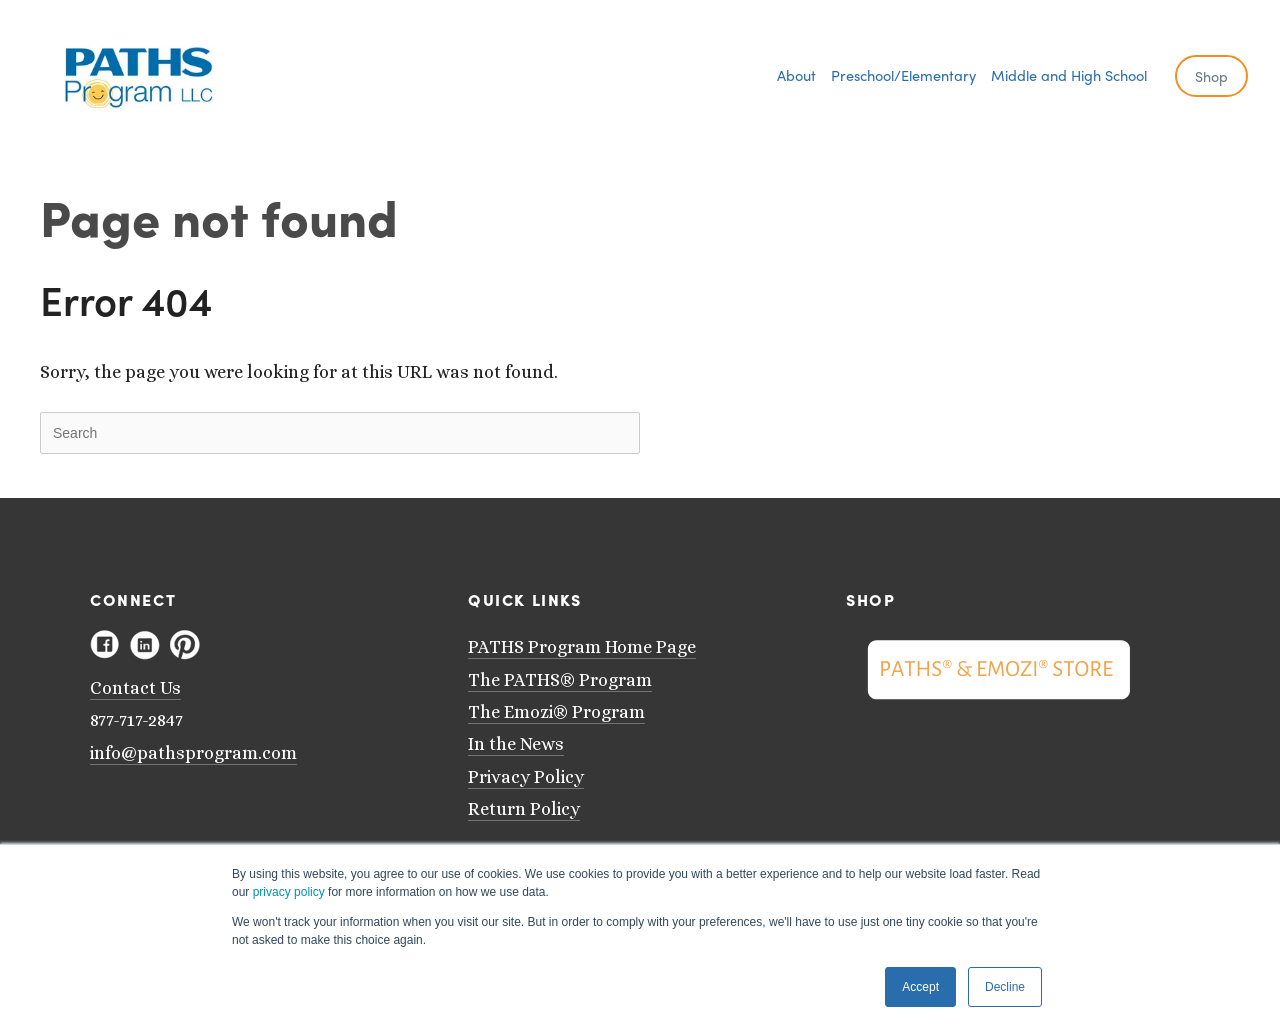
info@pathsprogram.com (193, 753)
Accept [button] (920, 987)
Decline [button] (1005, 987)
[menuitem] (796, 74)
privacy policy (289, 892)
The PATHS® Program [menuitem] (560, 680)
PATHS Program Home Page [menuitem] (582, 647)
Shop (1211, 76)
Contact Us (135, 688)
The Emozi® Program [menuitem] (556, 712)
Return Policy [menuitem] (524, 809)
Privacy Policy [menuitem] (526, 777)
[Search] (340, 433)
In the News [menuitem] (516, 744)
